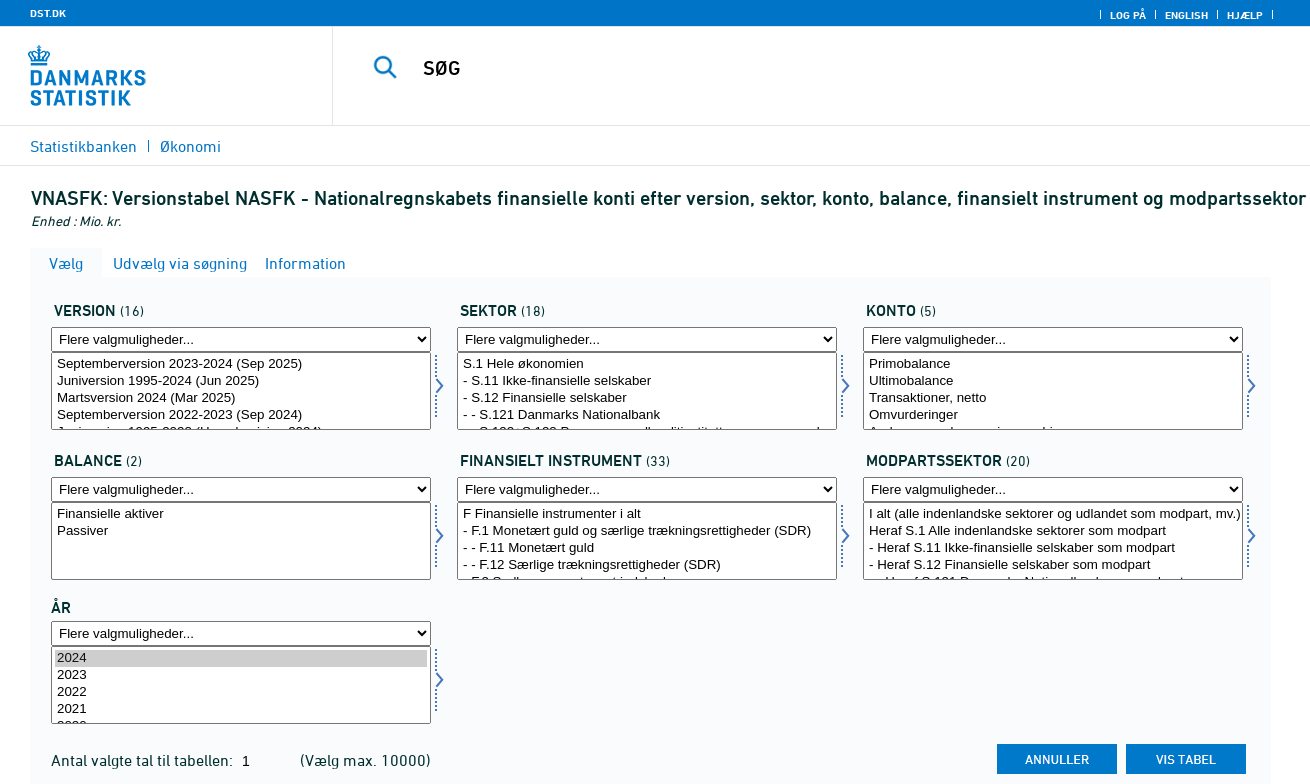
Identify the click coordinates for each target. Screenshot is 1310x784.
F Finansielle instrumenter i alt (647, 514)
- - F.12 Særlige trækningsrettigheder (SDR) (647, 565)
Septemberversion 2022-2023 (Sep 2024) (241, 415)
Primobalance (1053, 364)
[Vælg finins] (647, 541)
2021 (241, 709)
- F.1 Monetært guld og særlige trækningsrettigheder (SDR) (647, 531)
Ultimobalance (1053, 381)
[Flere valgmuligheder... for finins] (647, 489)
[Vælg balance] (241, 541)
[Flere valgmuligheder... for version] (241, 339)
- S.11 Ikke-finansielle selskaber (647, 381)
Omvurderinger (1053, 415)
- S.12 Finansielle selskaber (647, 398)
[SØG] (800, 68)
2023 (241, 675)
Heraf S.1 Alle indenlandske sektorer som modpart (1053, 531)
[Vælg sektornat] (647, 391)
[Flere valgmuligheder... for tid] (241, 633)
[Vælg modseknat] (1053, 541)
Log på (1128, 15)
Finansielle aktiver (241, 514)
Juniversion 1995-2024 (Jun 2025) (241, 381)
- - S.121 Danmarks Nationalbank (647, 415)
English (1186, 15)
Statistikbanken (83, 146)
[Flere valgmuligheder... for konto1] (1053, 339)
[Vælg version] (241, 391)
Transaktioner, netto (1053, 398)
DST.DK (48, 13)
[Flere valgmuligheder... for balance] (241, 489)
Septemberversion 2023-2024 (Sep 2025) (241, 364)
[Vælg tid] (241, 685)
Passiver (241, 531)
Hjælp (1245, 15)
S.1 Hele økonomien (647, 364)
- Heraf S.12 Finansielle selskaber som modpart (1053, 565)
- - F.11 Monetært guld (647, 548)
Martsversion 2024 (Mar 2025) (241, 398)
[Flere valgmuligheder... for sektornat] (647, 339)
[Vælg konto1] (1053, 391)
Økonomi (190, 146)
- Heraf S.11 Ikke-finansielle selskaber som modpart (1053, 548)
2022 (241, 692)
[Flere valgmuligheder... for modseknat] (1053, 489)
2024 (241, 658)
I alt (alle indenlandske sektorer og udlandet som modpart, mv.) (1053, 514)
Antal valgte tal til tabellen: (144, 760)
